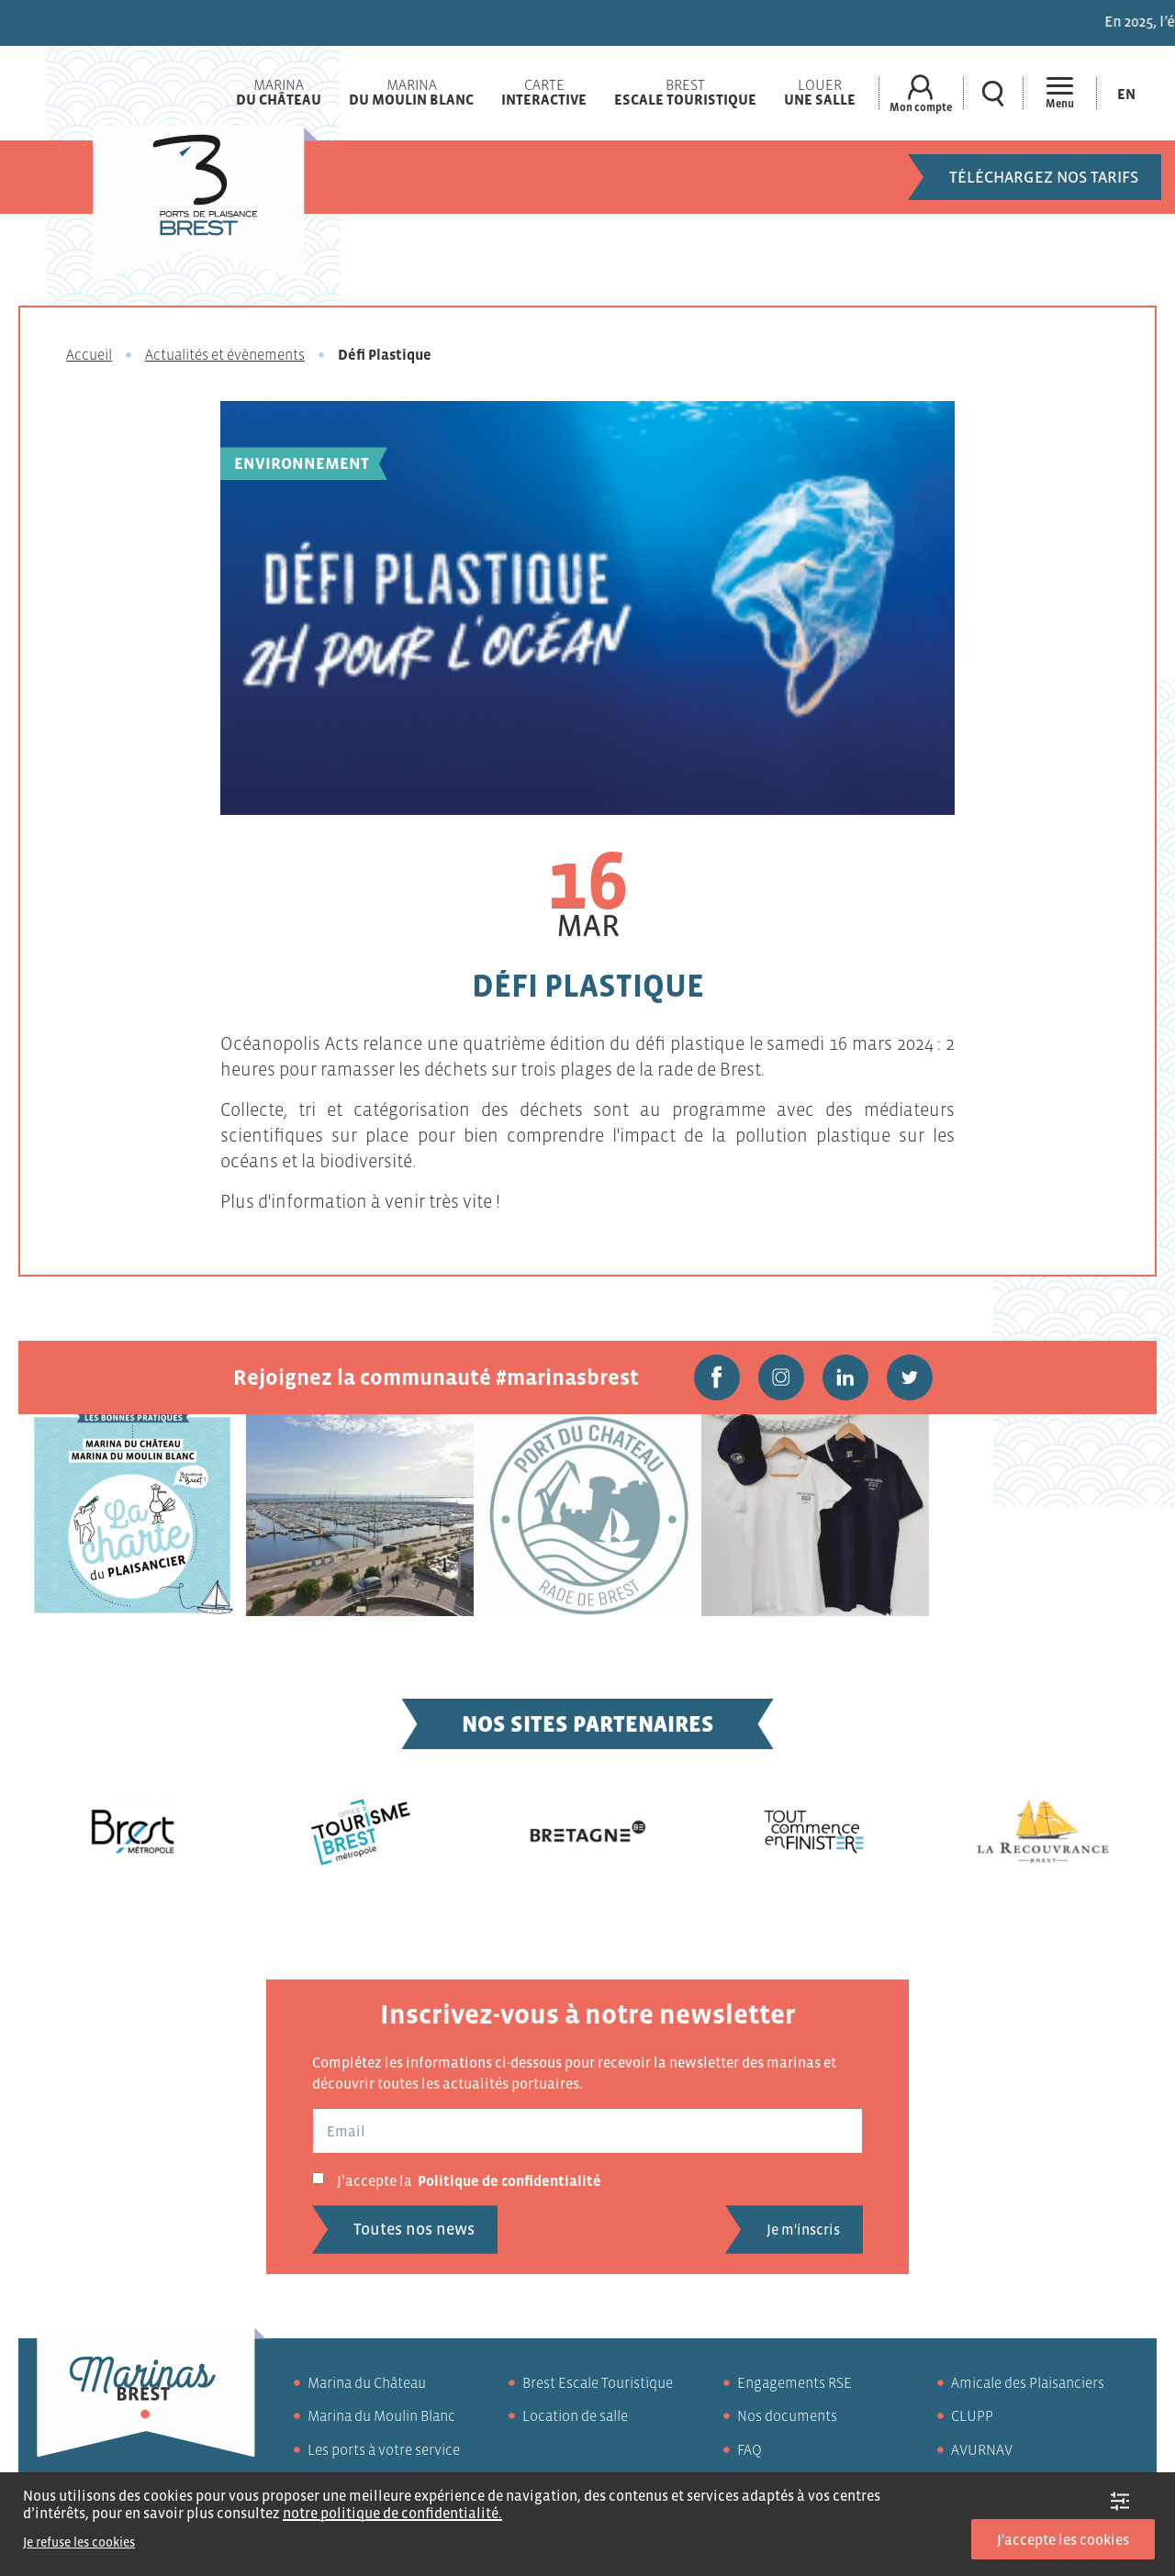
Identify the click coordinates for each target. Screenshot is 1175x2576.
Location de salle (575, 2415)
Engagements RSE (794, 2382)
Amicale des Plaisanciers (1027, 2382)
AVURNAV (982, 2449)
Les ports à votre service (384, 2449)
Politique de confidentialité (509, 2180)
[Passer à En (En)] (1126, 93)
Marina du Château (367, 2382)
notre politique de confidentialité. (392, 2512)
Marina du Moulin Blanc (381, 2415)
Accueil (89, 354)
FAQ (749, 2449)
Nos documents (787, 2415)
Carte (544, 91)
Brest (685, 91)
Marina (278, 91)
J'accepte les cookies (1063, 2539)
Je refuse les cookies (79, 2542)
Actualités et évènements (225, 354)
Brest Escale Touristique (597, 2382)
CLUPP (972, 2415)
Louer (820, 91)
